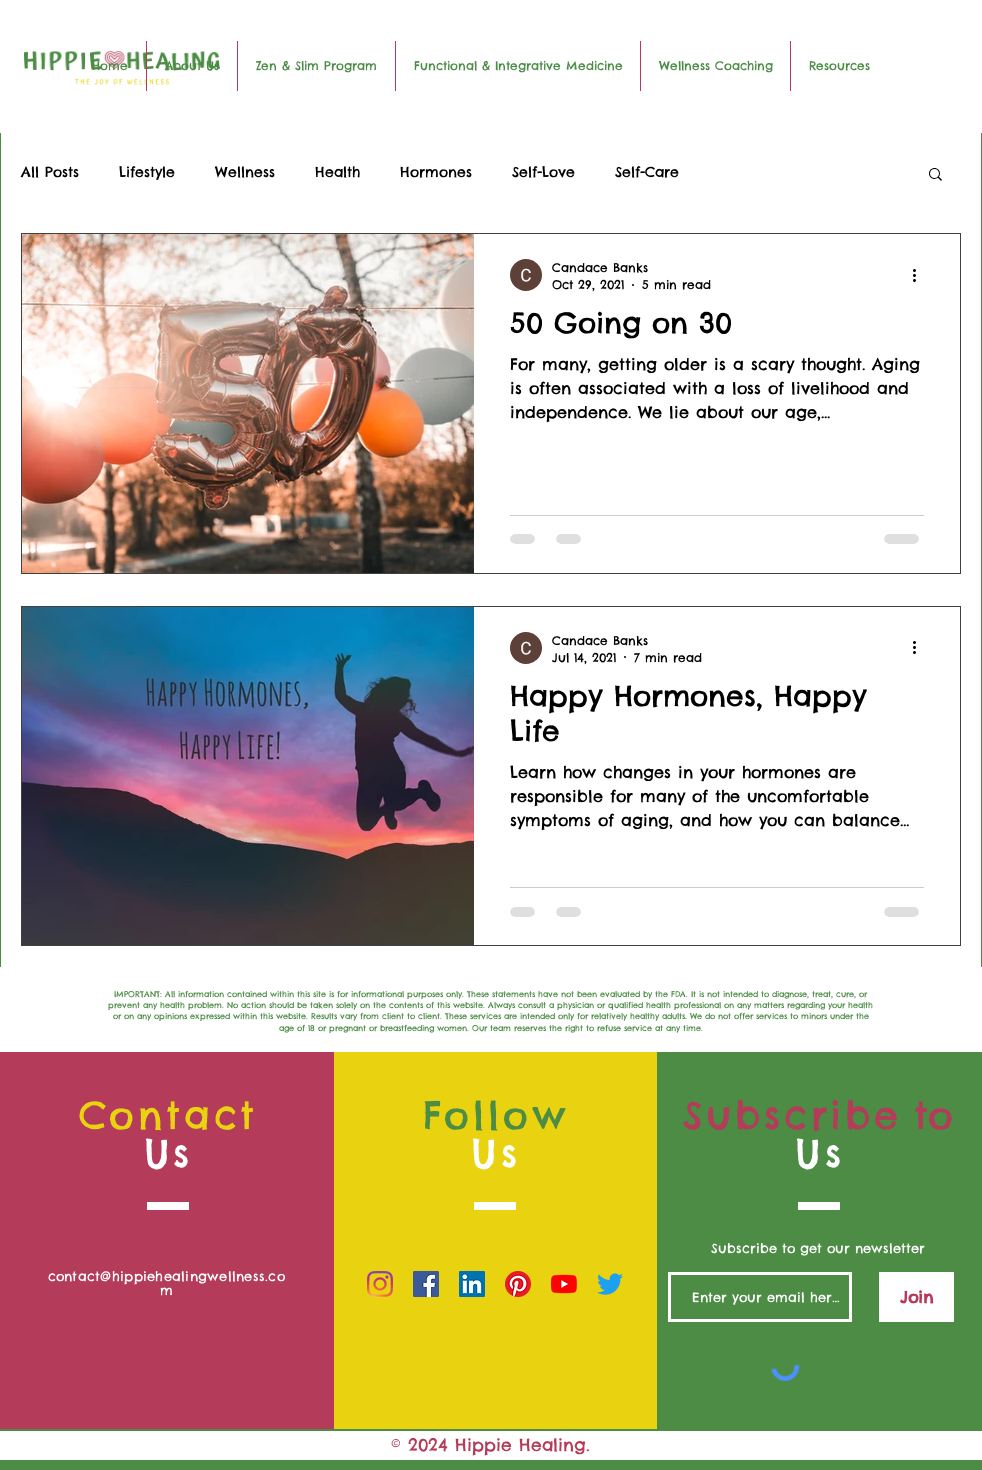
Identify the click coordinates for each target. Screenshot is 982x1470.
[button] (935, 175)
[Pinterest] (518, 1284)
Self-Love (543, 172)
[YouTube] (564, 1284)
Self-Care (647, 172)
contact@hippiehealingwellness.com (166, 1283)
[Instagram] (380, 1284)
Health (337, 172)
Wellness (245, 172)
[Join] (916, 1297)
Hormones (436, 172)
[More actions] (921, 275)
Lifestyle (147, 172)
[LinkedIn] (472, 1284)
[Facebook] (426, 1284)
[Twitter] (610, 1284)
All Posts (50, 172)
